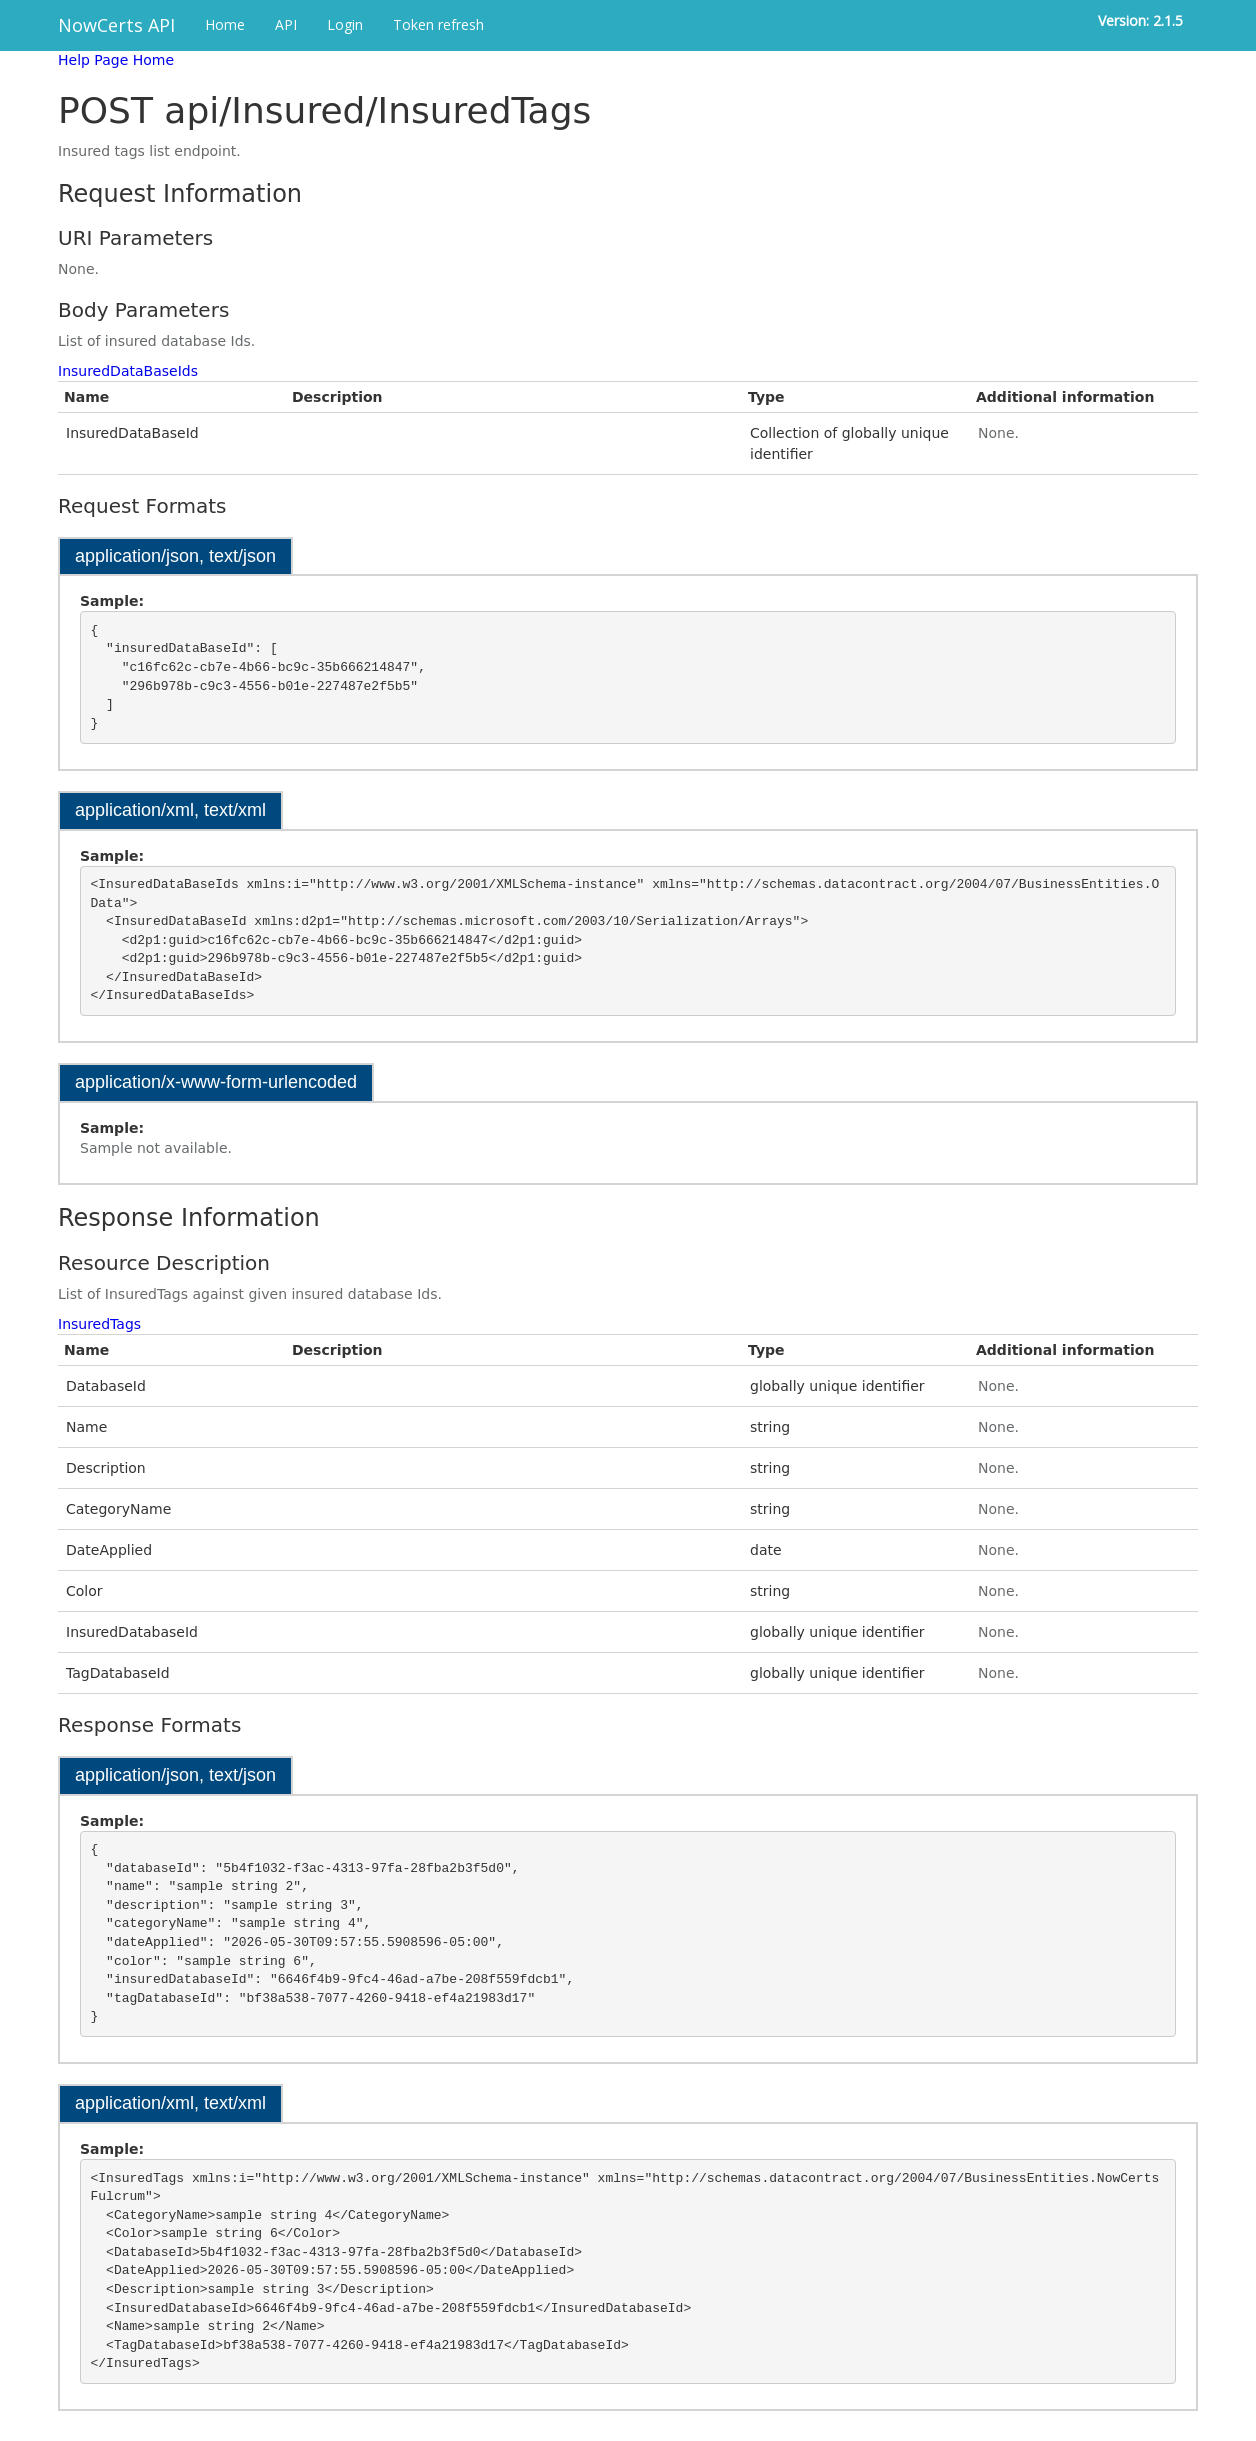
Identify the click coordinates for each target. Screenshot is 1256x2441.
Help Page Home (116, 60)
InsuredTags (99, 1324)
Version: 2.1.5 (1140, 20)
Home (225, 24)
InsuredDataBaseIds (128, 371)
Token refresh (438, 24)
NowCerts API (116, 25)
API (286, 24)
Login (345, 24)
